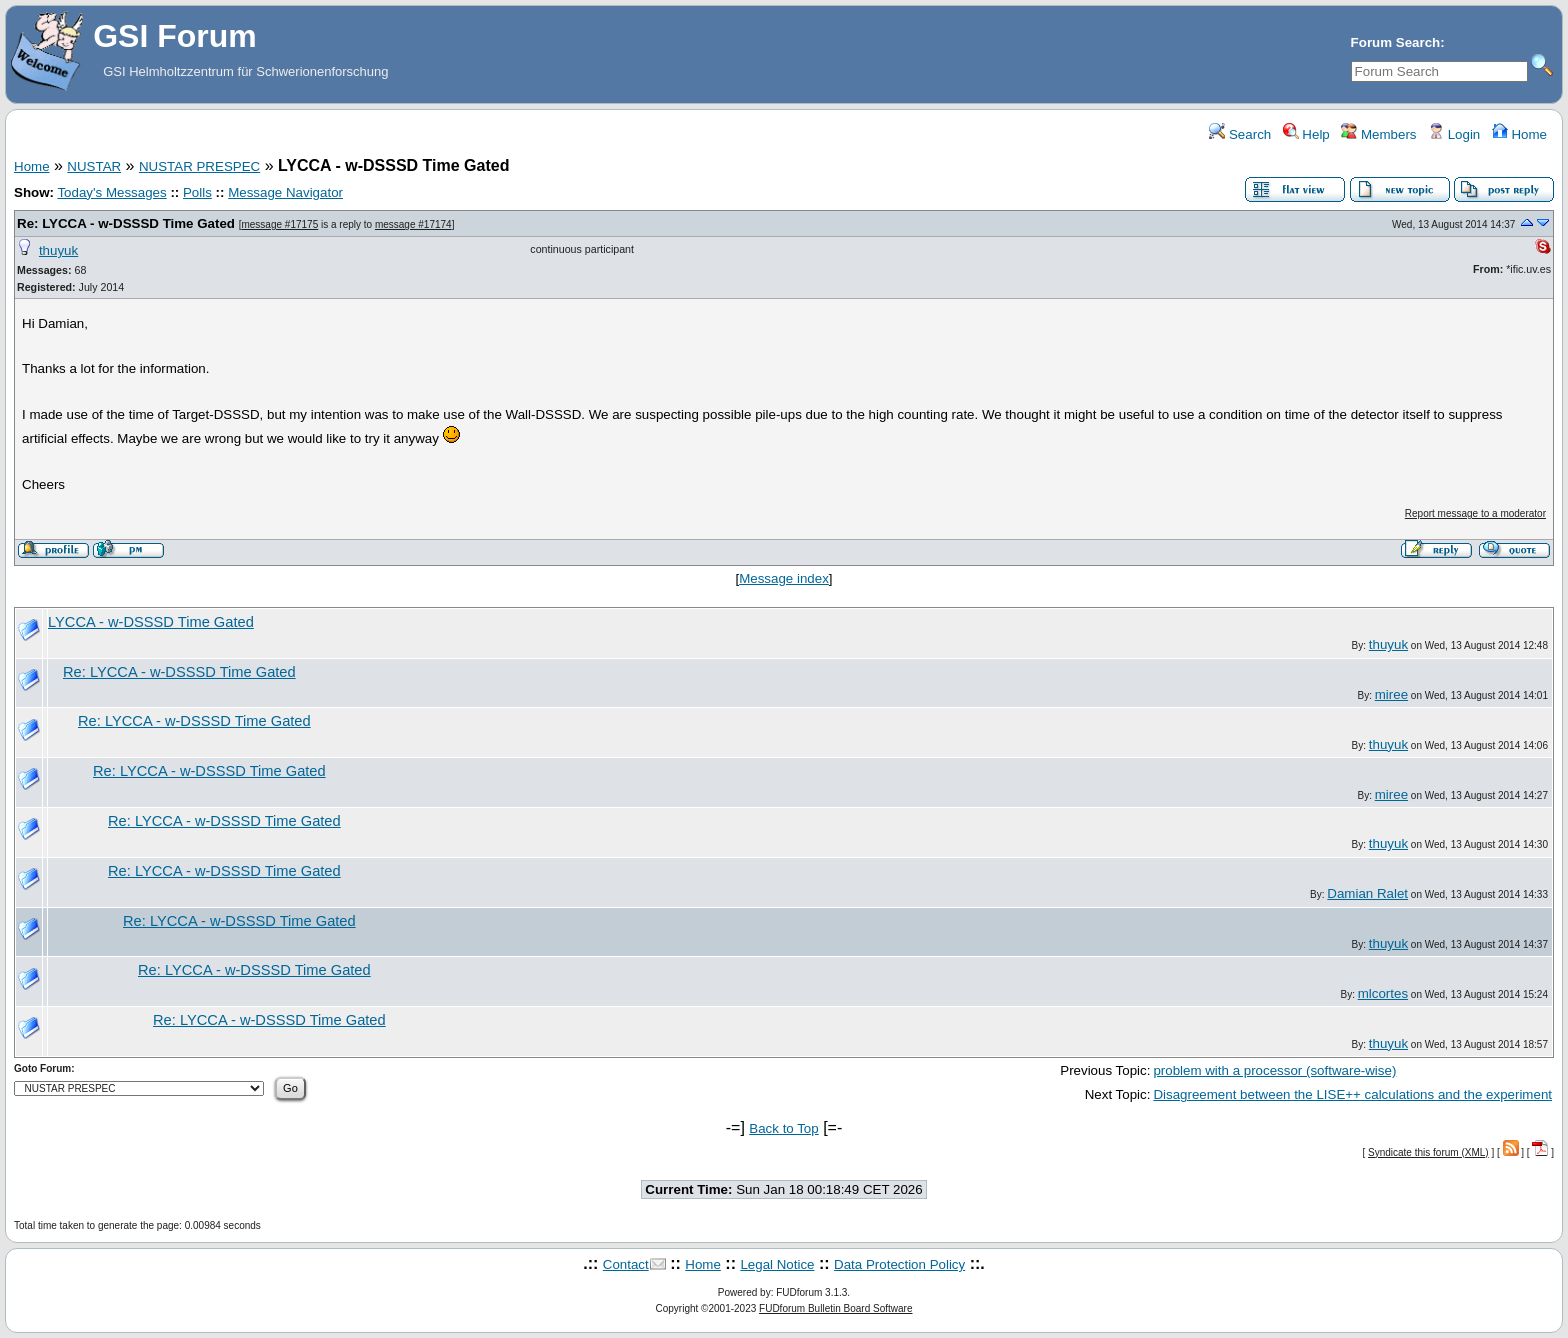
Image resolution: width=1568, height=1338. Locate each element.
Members (1378, 134)
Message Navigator (285, 192)
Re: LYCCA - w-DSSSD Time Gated (126, 223)
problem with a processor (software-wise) (1274, 1070)
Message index (784, 578)
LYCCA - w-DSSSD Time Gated (151, 622)
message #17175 (279, 224)
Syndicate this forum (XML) (1428, 1152)
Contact (626, 1264)
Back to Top (783, 1128)
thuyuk (58, 250)
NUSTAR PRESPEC (199, 166)
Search (1240, 134)
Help (1306, 134)
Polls (197, 192)
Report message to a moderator (1475, 513)
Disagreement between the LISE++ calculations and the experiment (1352, 1094)
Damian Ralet (1367, 893)
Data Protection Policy (899, 1264)
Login (1454, 134)
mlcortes (1383, 993)
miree (1391, 694)
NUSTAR (94, 166)
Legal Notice (777, 1264)
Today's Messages (111, 192)
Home (1519, 134)
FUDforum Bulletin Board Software (835, 1308)
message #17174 (413, 224)
